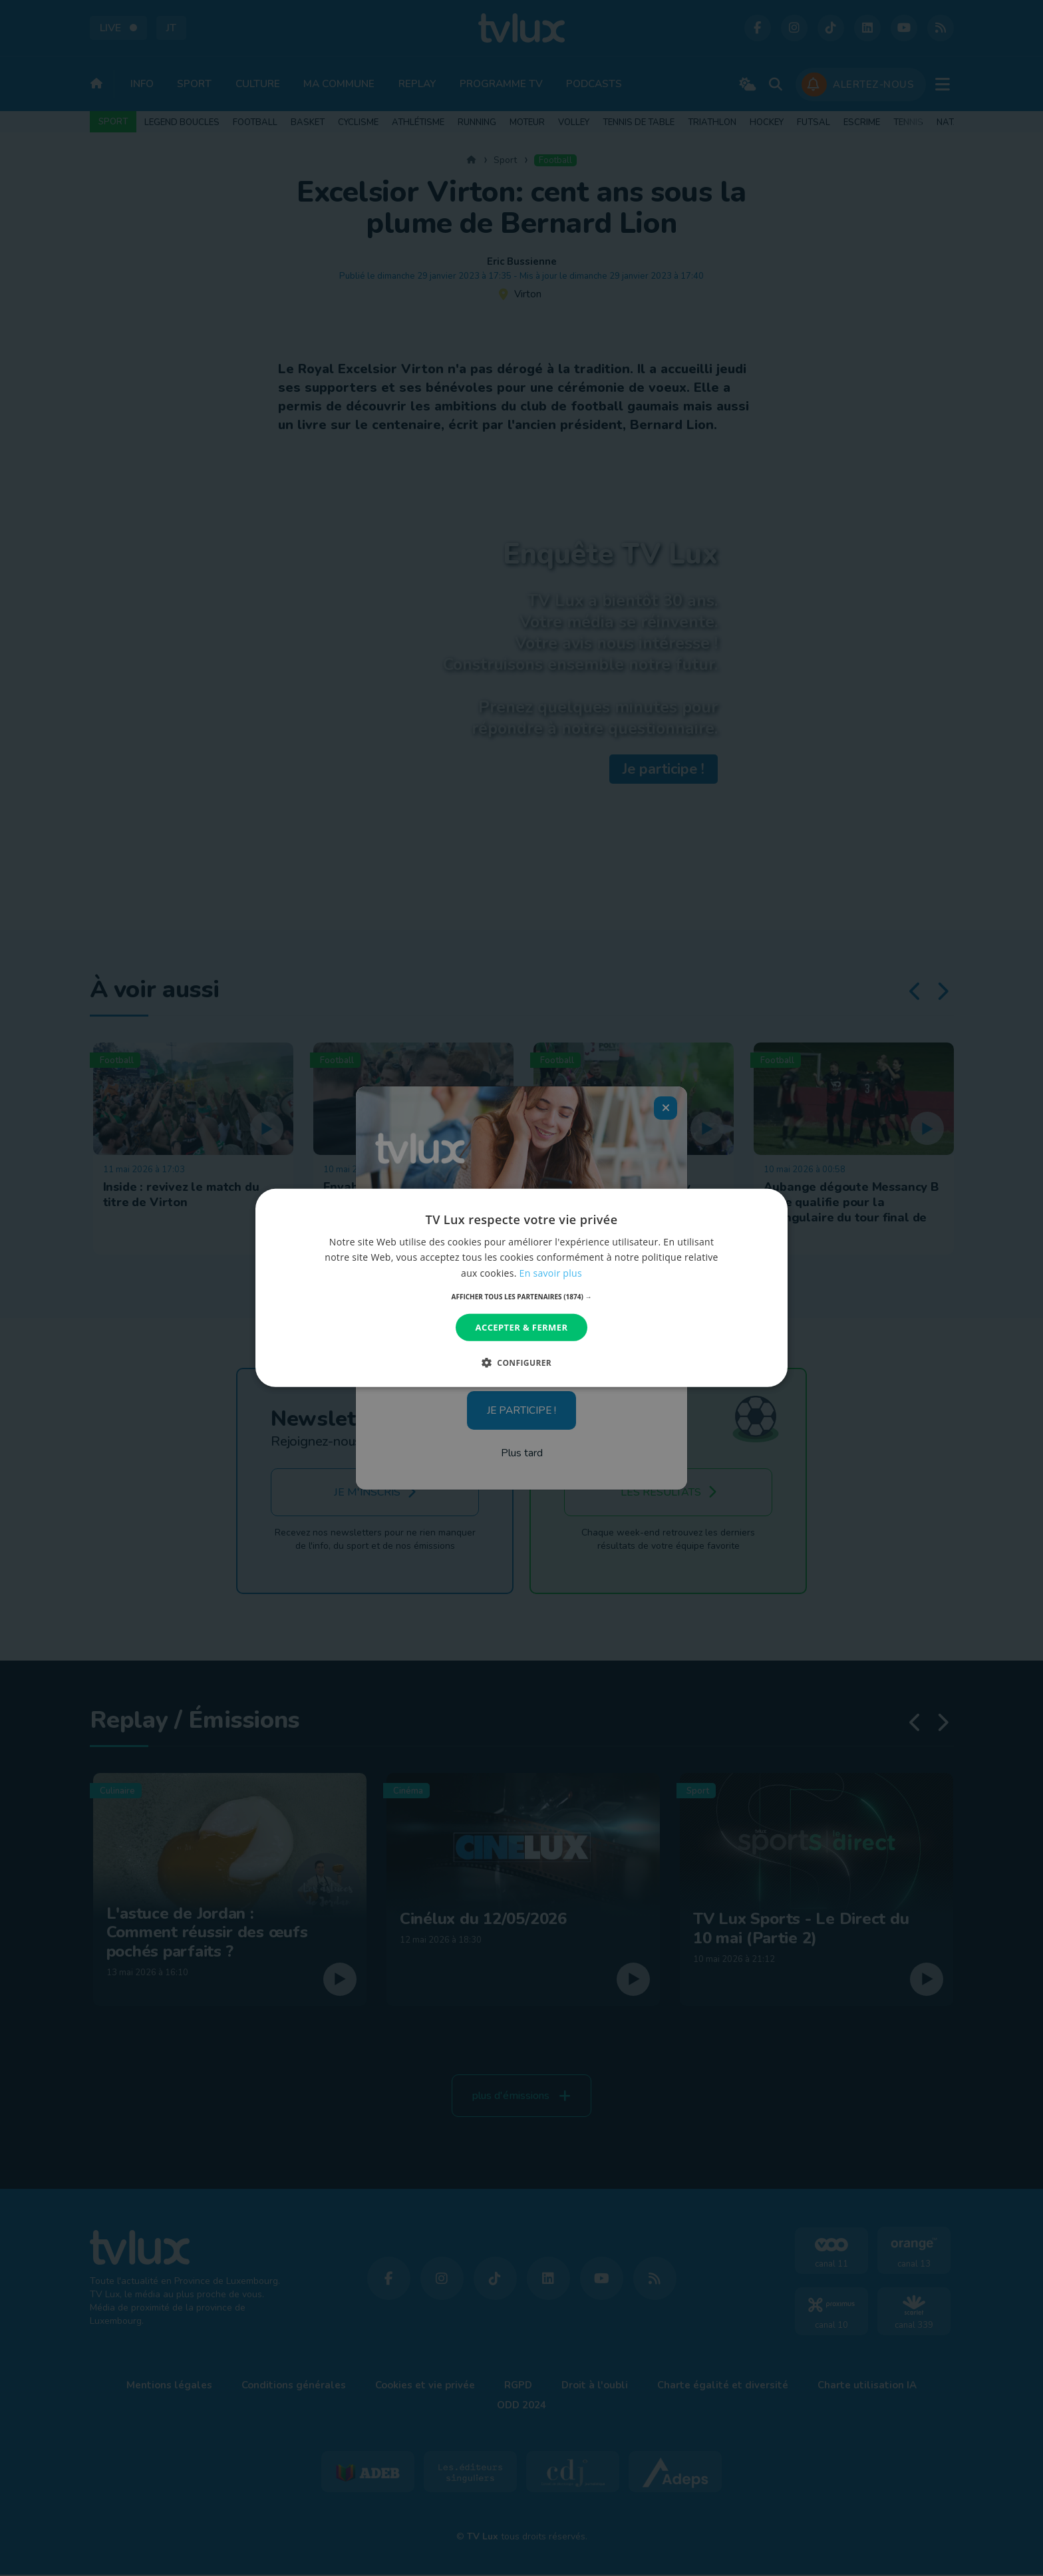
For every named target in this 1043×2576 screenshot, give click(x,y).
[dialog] (521, 1288)
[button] (522, 1297)
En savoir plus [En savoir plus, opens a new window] (551, 1272)
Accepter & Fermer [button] (522, 1327)
